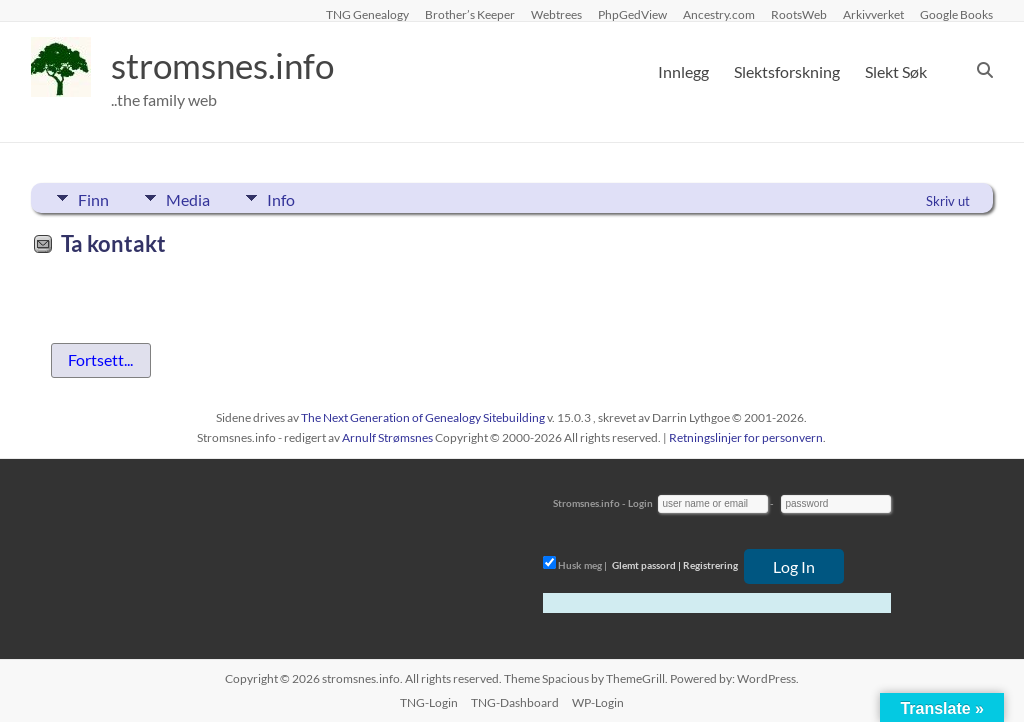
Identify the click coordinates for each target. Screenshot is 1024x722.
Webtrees (556, 14)
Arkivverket (873, 14)
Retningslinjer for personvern (746, 437)
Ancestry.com (719, 14)
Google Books (956, 14)
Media (191, 198)
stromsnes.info (228, 65)
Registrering (710, 565)
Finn (93, 198)
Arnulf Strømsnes (387, 437)
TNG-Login (429, 702)
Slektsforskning (787, 71)
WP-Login (598, 702)
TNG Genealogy (367, 14)
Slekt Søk (896, 71)
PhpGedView (632, 14)
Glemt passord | (646, 565)
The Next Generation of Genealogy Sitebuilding (423, 417)
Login (640, 503)
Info (287, 198)
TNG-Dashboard (515, 702)
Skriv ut (948, 201)
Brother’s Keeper (470, 14)
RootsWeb (799, 14)
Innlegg (683, 71)
